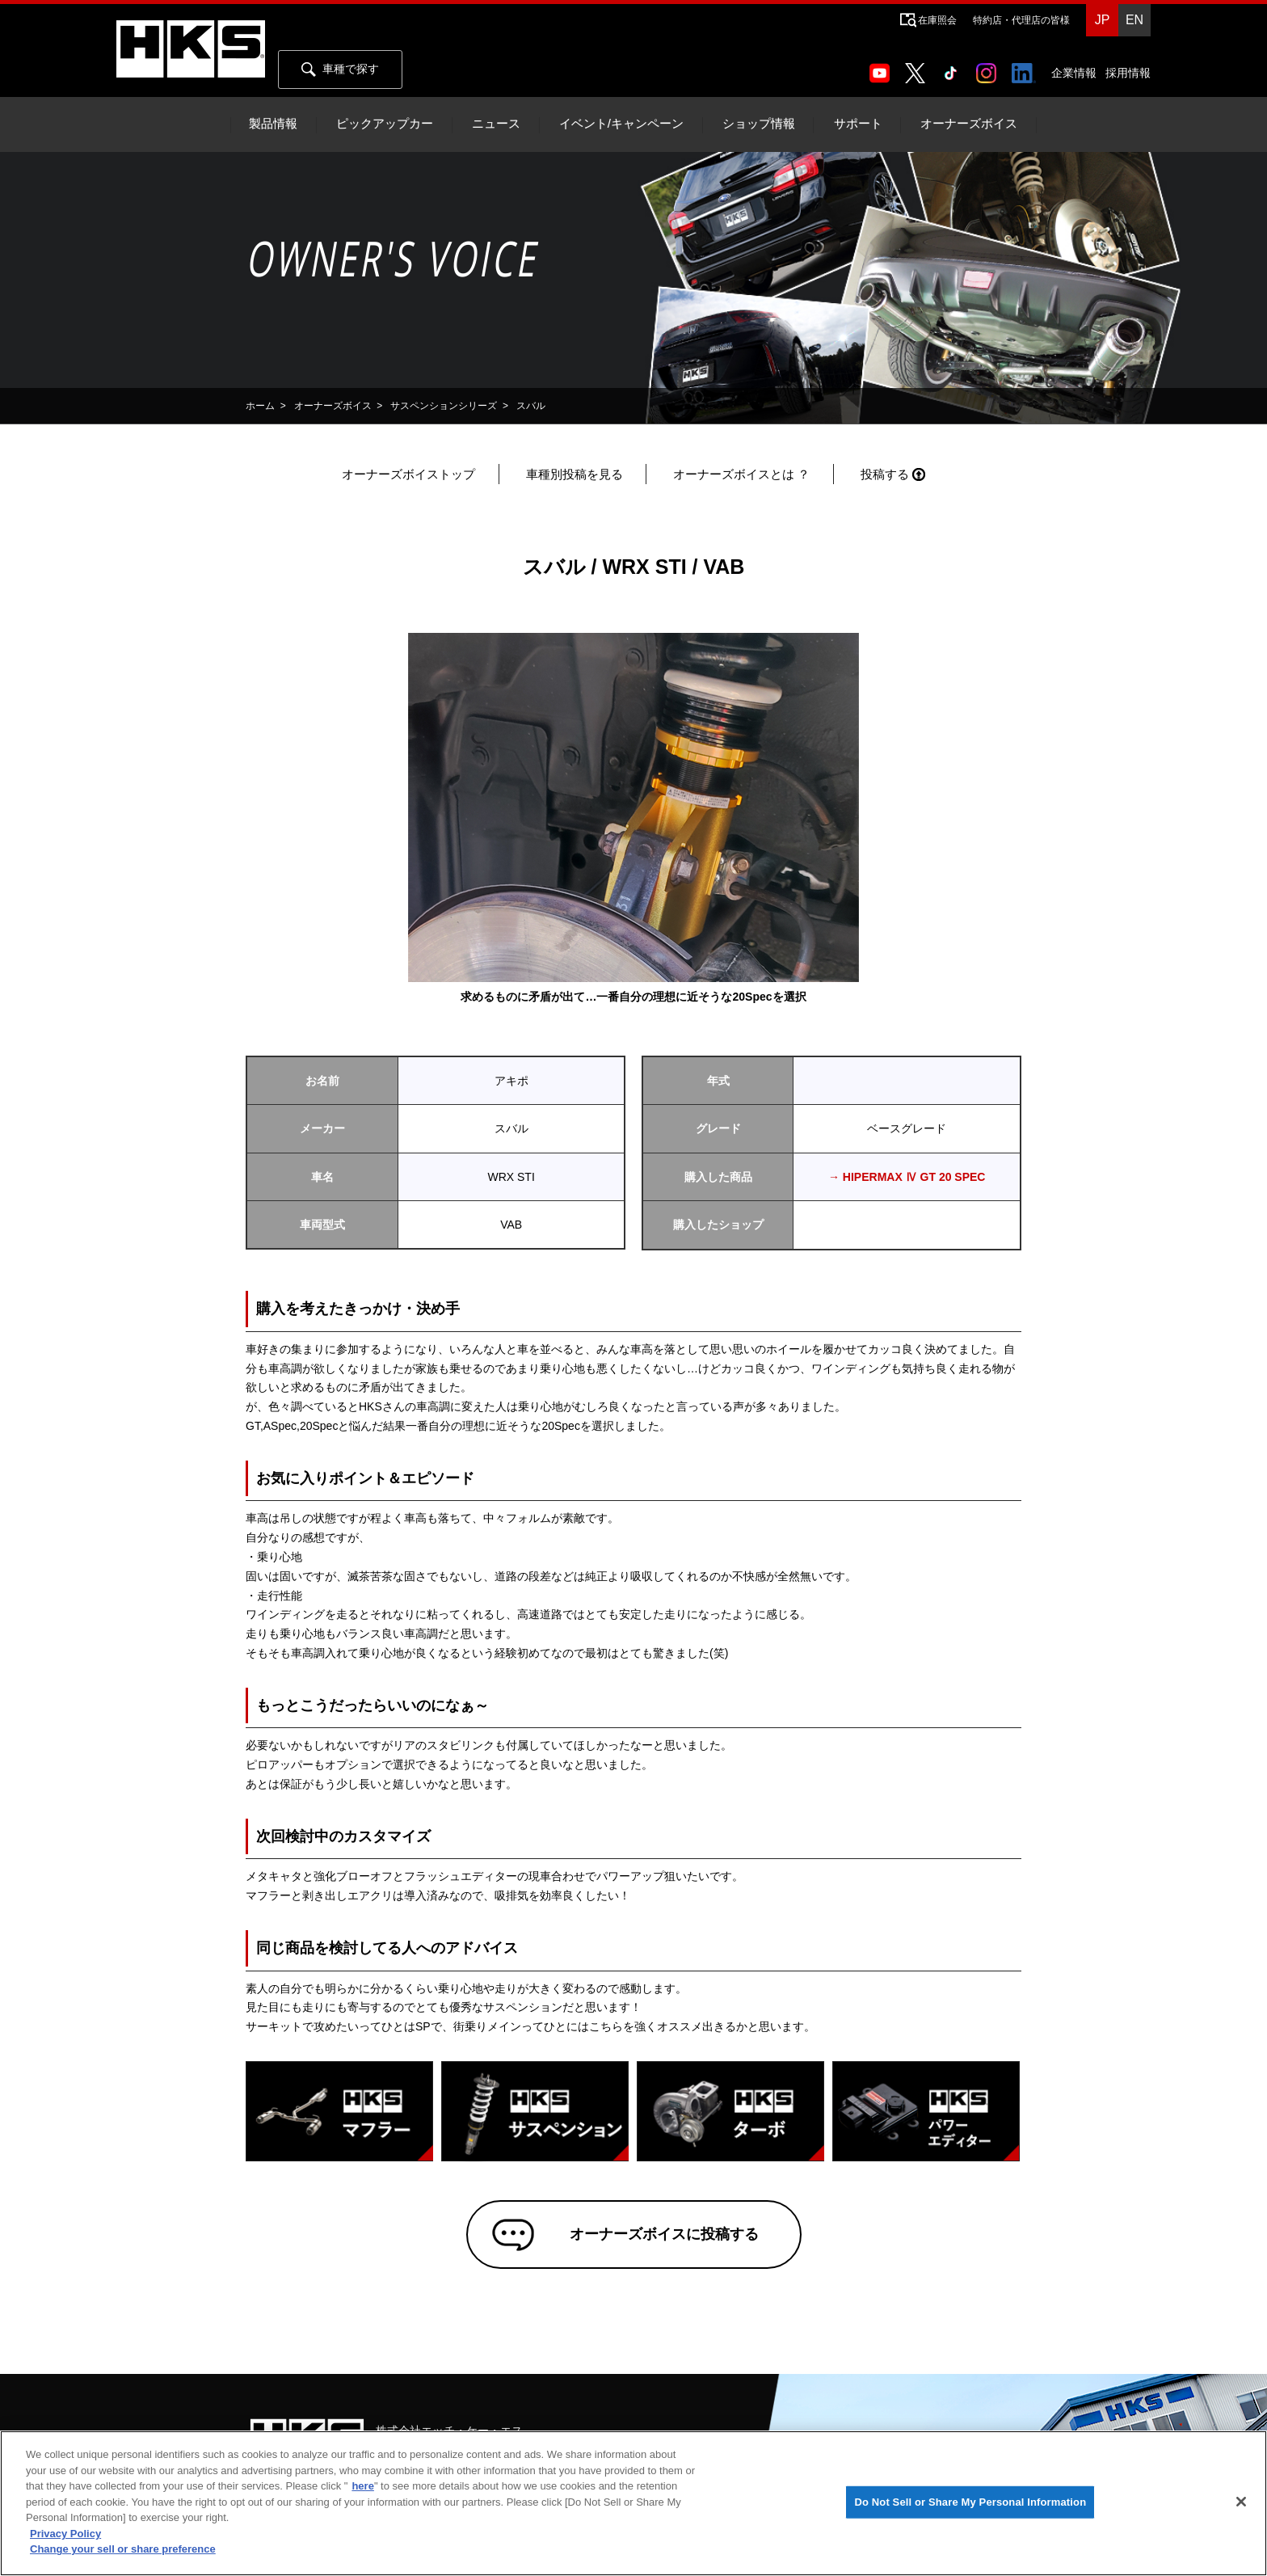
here (362, 2486)
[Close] (1241, 2501)
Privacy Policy (65, 2534)
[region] (633, 2503)
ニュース (496, 123)
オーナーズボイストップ (408, 474)
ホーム (260, 405)
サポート (858, 123)
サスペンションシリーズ (443, 405)
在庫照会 (937, 20)
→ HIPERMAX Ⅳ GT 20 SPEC (906, 1176)
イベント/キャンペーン (621, 123)
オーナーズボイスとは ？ (741, 474)
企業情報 (1074, 72)
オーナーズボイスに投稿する (657, 2238)
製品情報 (273, 123)
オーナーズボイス (968, 123)
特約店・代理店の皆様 (1021, 20)
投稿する (885, 474)
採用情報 (1128, 72)
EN (1134, 20)
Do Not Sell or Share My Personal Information (970, 2502)
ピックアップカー (384, 123)
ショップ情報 (758, 123)
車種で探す (340, 69)
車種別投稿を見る (574, 474)
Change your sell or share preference (123, 2549)
